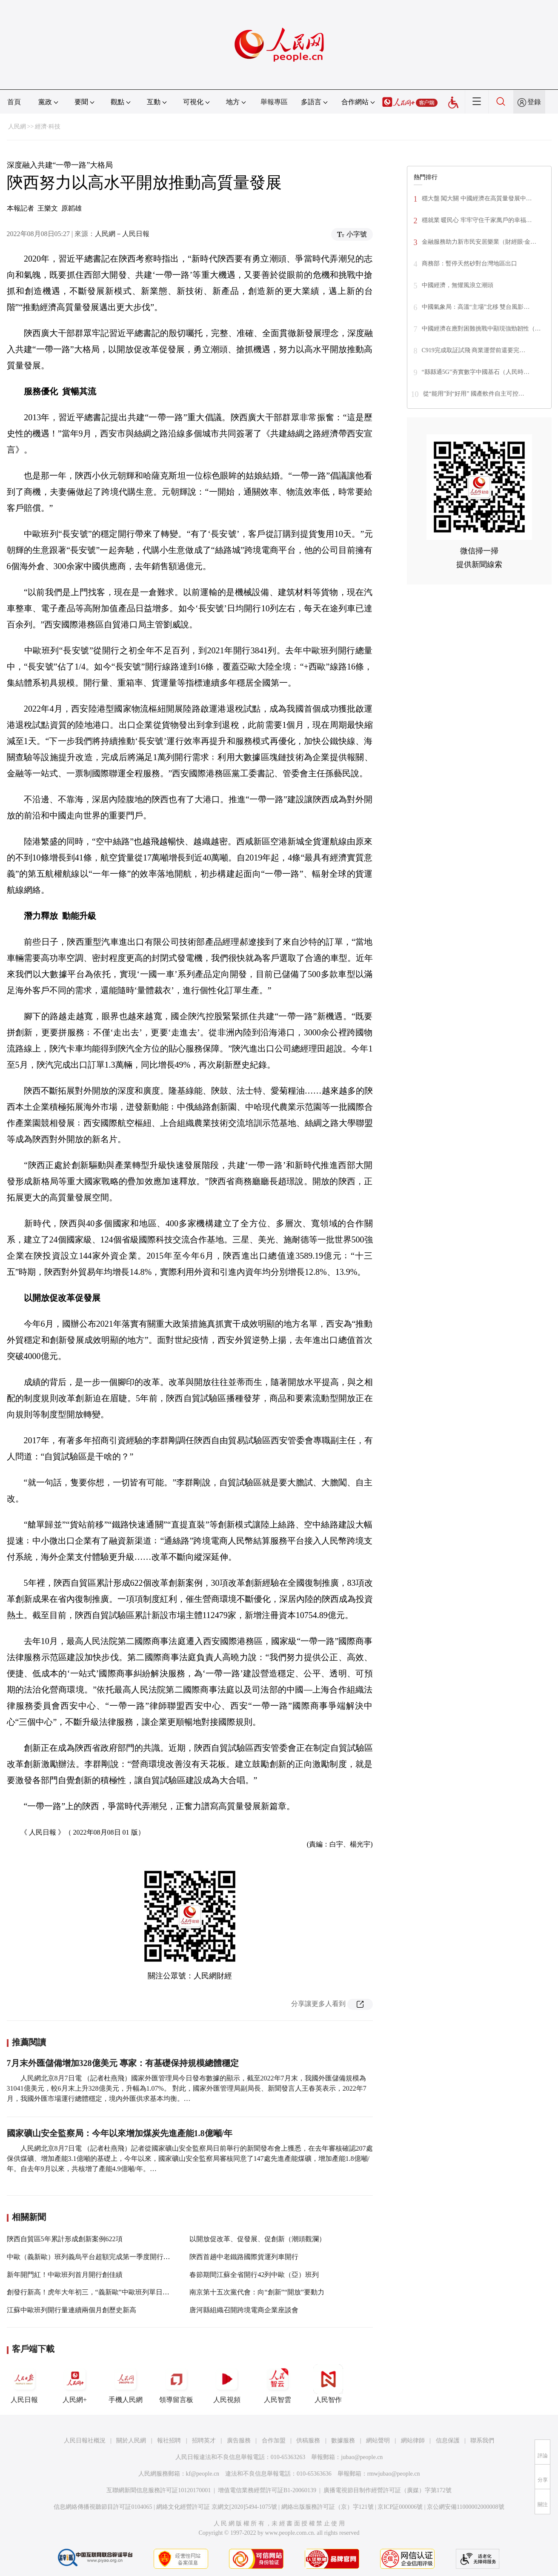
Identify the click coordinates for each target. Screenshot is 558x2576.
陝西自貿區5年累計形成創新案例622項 (65, 2239)
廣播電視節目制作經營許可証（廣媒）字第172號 (387, 2490)
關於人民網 (131, 2440)
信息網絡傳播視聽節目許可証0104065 (103, 2507)
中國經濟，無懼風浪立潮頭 (457, 285)
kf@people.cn (203, 2474)
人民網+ (75, 2383)
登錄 (534, 101)
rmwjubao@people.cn (393, 2474)
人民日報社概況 (85, 2440)
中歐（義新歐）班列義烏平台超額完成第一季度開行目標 (92, 2256)
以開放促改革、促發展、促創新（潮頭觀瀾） (257, 2239)
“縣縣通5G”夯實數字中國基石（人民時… (476, 372)
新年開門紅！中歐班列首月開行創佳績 (65, 2274)
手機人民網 (126, 2383)
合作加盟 (274, 2440)
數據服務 (343, 2440)
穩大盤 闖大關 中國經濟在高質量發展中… (477, 198)
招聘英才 (204, 2440)
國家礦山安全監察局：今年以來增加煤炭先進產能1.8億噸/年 (120, 2133)
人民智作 (328, 2383)
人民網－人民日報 (122, 233)
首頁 (14, 101)
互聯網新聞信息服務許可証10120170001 (158, 2490)
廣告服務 (239, 2440)
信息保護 (448, 2440)
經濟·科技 (47, 126)
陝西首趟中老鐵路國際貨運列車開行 (243, 2256)
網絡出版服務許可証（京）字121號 (327, 2507)
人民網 (17, 126)
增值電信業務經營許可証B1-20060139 (267, 2490)
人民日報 (24, 2383)
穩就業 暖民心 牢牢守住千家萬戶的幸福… (477, 220)
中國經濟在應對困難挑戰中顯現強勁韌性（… (481, 328)
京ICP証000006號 (400, 2507)
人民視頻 (227, 2383)
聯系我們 (482, 2440)
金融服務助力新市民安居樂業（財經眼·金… (479, 242)
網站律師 (413, 2440)
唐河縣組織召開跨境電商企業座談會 (243, 2310)
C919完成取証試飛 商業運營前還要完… (474, 350)
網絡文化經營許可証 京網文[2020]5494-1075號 (216, 2507)
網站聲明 (378, 2440)
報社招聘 (169, 2440)
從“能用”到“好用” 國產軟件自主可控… (473, 393)
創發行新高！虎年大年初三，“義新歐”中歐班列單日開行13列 (98, 2292)
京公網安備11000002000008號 (465, 2507)
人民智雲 (277, 2383)
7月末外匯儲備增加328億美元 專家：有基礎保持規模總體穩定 (123, 2063)
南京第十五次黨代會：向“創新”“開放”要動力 (256, 2292)
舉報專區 (274, 101)
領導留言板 (176, 2383)
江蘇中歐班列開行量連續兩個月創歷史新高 (71, 2310)
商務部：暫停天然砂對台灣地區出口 (469, 263)
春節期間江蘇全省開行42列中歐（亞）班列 (254, 2274)
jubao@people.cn (362, 2457)
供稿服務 (308, 2440)
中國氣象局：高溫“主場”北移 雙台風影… (476, 307)
